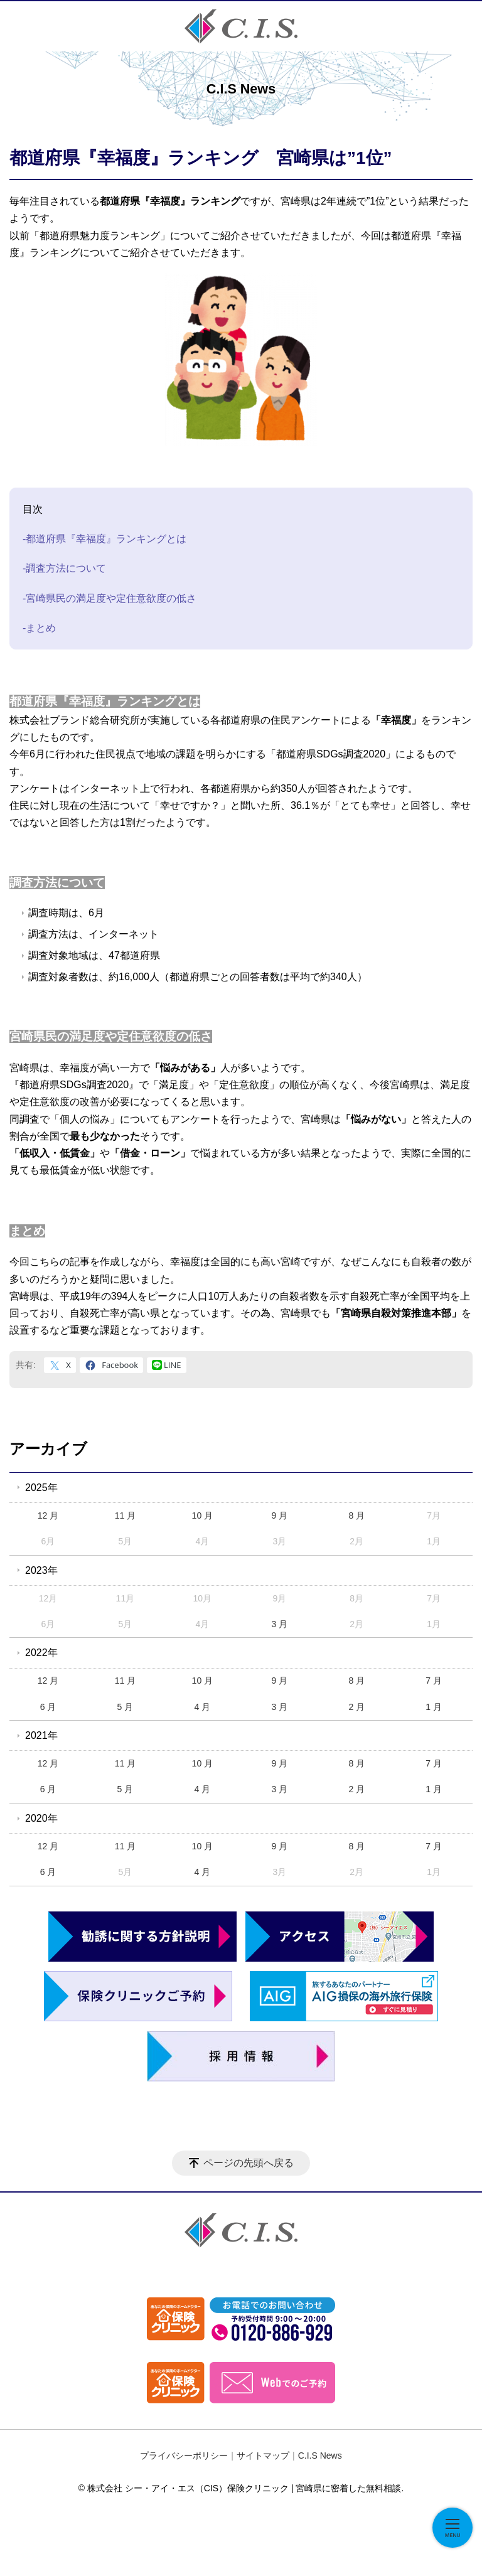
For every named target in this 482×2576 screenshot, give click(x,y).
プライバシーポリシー (184, 2455)
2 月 (356, 1707)
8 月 (356, 1515)
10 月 (202, 1515)
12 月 (48, 1515)
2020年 (41, 1818)
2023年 (41, 1570)
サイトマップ (263, 2455)
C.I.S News (320, 2455)
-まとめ (39, 628)
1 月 (434, 1707)
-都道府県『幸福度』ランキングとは (104, 538)
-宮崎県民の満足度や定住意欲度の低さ (109, 598)
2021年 (41, 1735)
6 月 (48, 1707)
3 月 (279, 1624)
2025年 (41, 1487)
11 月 (125, 1515)
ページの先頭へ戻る (248, 2162)
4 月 (203, 1707)
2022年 (41, 1652)
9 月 (279, 1515)
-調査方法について (64, 568)
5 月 (125, 1707)
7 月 (434, 1680)
